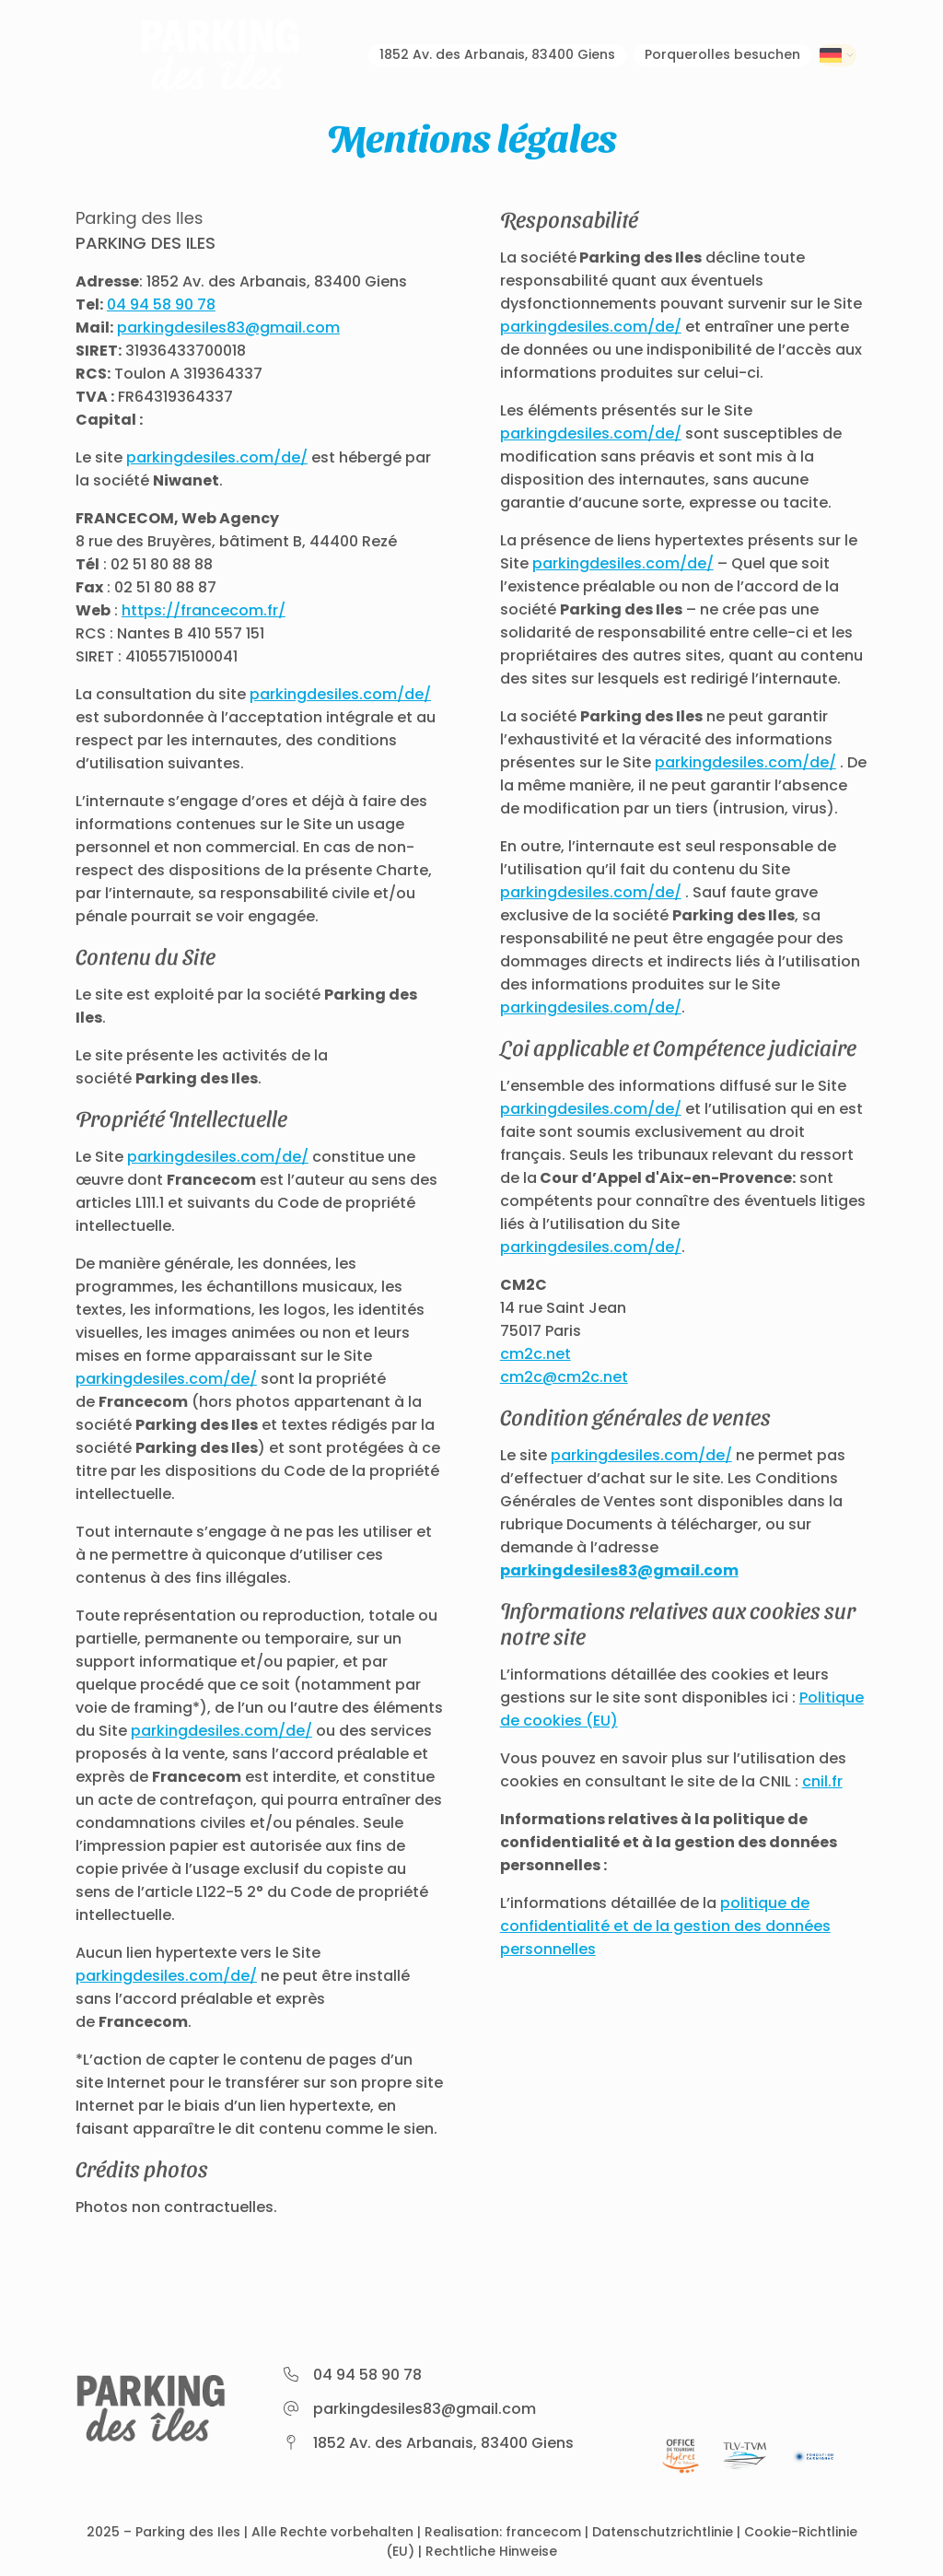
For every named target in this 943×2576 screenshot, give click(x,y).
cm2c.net (535, 1353)
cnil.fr (822, 1781)
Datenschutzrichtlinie (662, 2532)
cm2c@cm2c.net (564, 1377)
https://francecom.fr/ (203, 610)
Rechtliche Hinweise (491, 2551)
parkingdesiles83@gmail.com (228, 327)
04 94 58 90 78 (161, 304)
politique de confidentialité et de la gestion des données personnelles (665, 1926)
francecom (543, 2532)
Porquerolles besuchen (699, 56)
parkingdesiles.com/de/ (217, 457)
